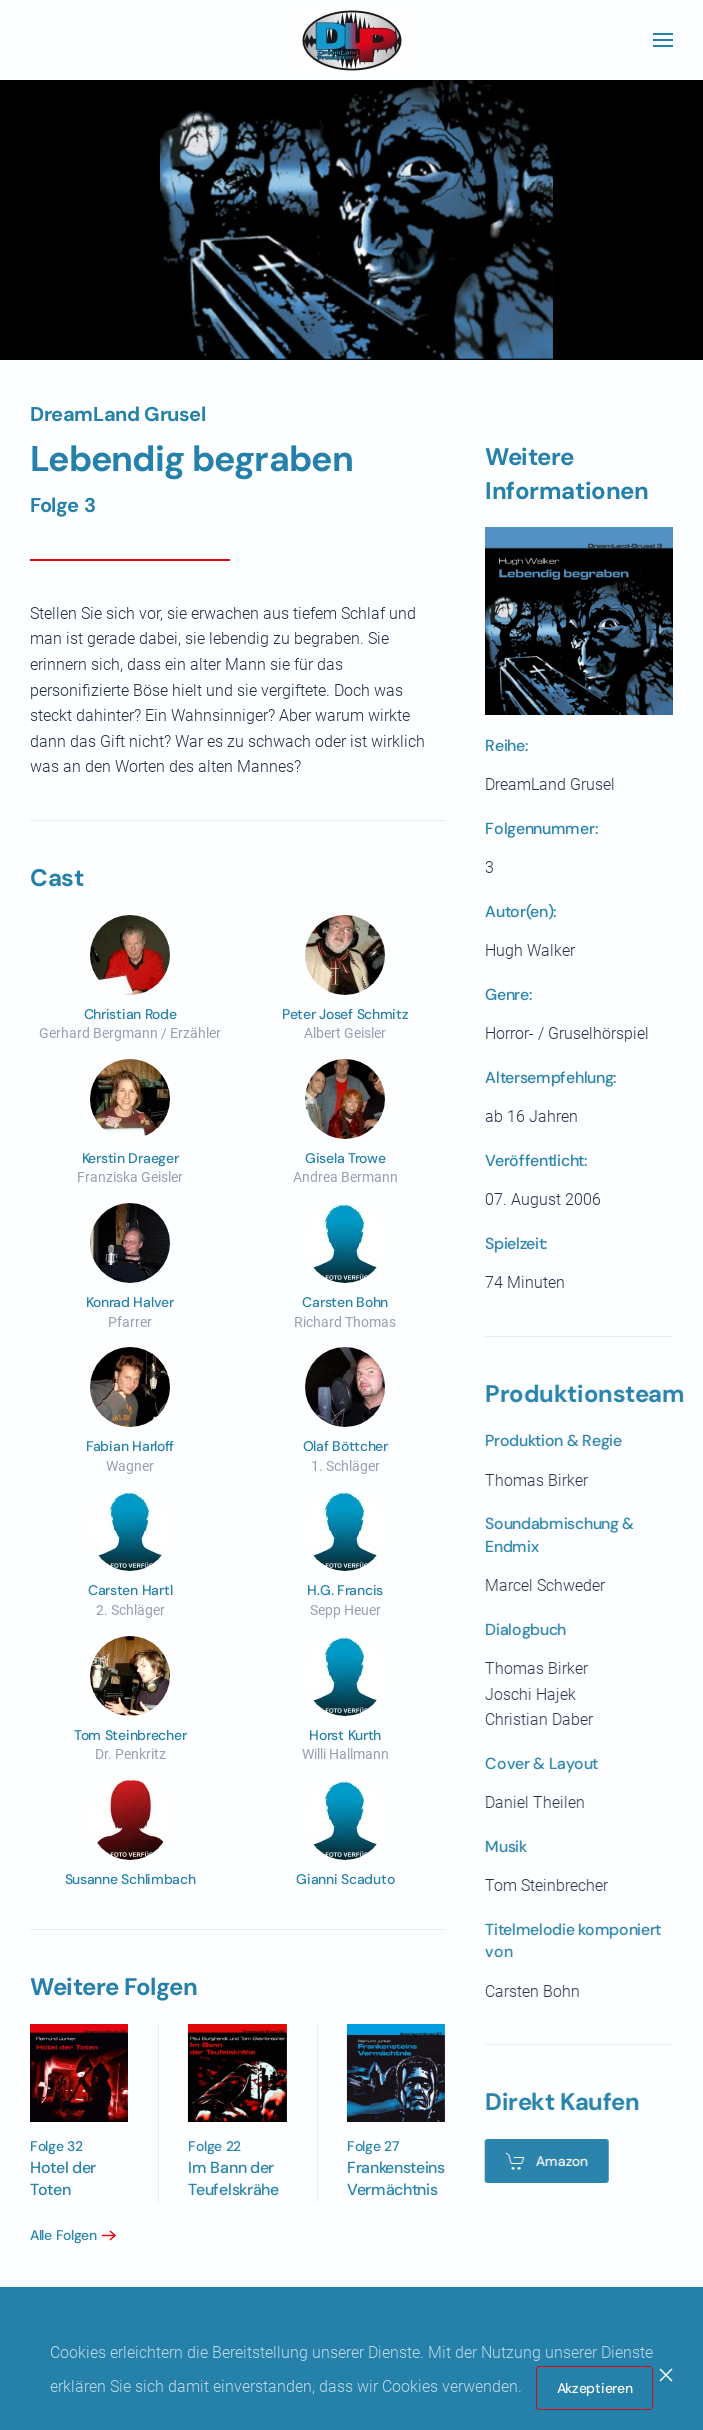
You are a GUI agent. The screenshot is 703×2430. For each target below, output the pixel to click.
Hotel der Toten (60, 2178)
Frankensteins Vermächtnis (392, 2178)
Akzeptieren (595, 2388)
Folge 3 (62, 505)
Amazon (542, 2161)
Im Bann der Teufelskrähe (230, 2178)
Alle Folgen (59, 2235)
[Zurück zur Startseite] (352, 40)
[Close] (666, 2375)
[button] (663, 40)
